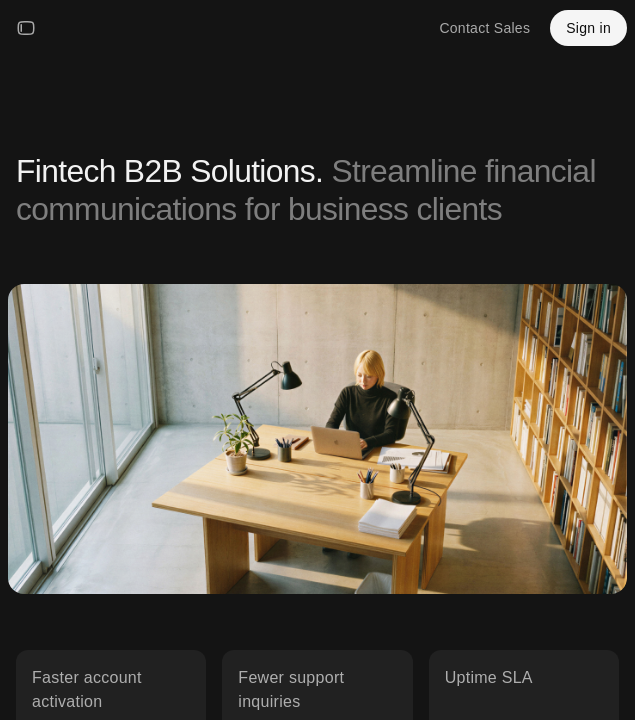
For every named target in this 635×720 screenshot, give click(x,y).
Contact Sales (484, 28)
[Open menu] (26, 28)
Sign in (588, 28)
